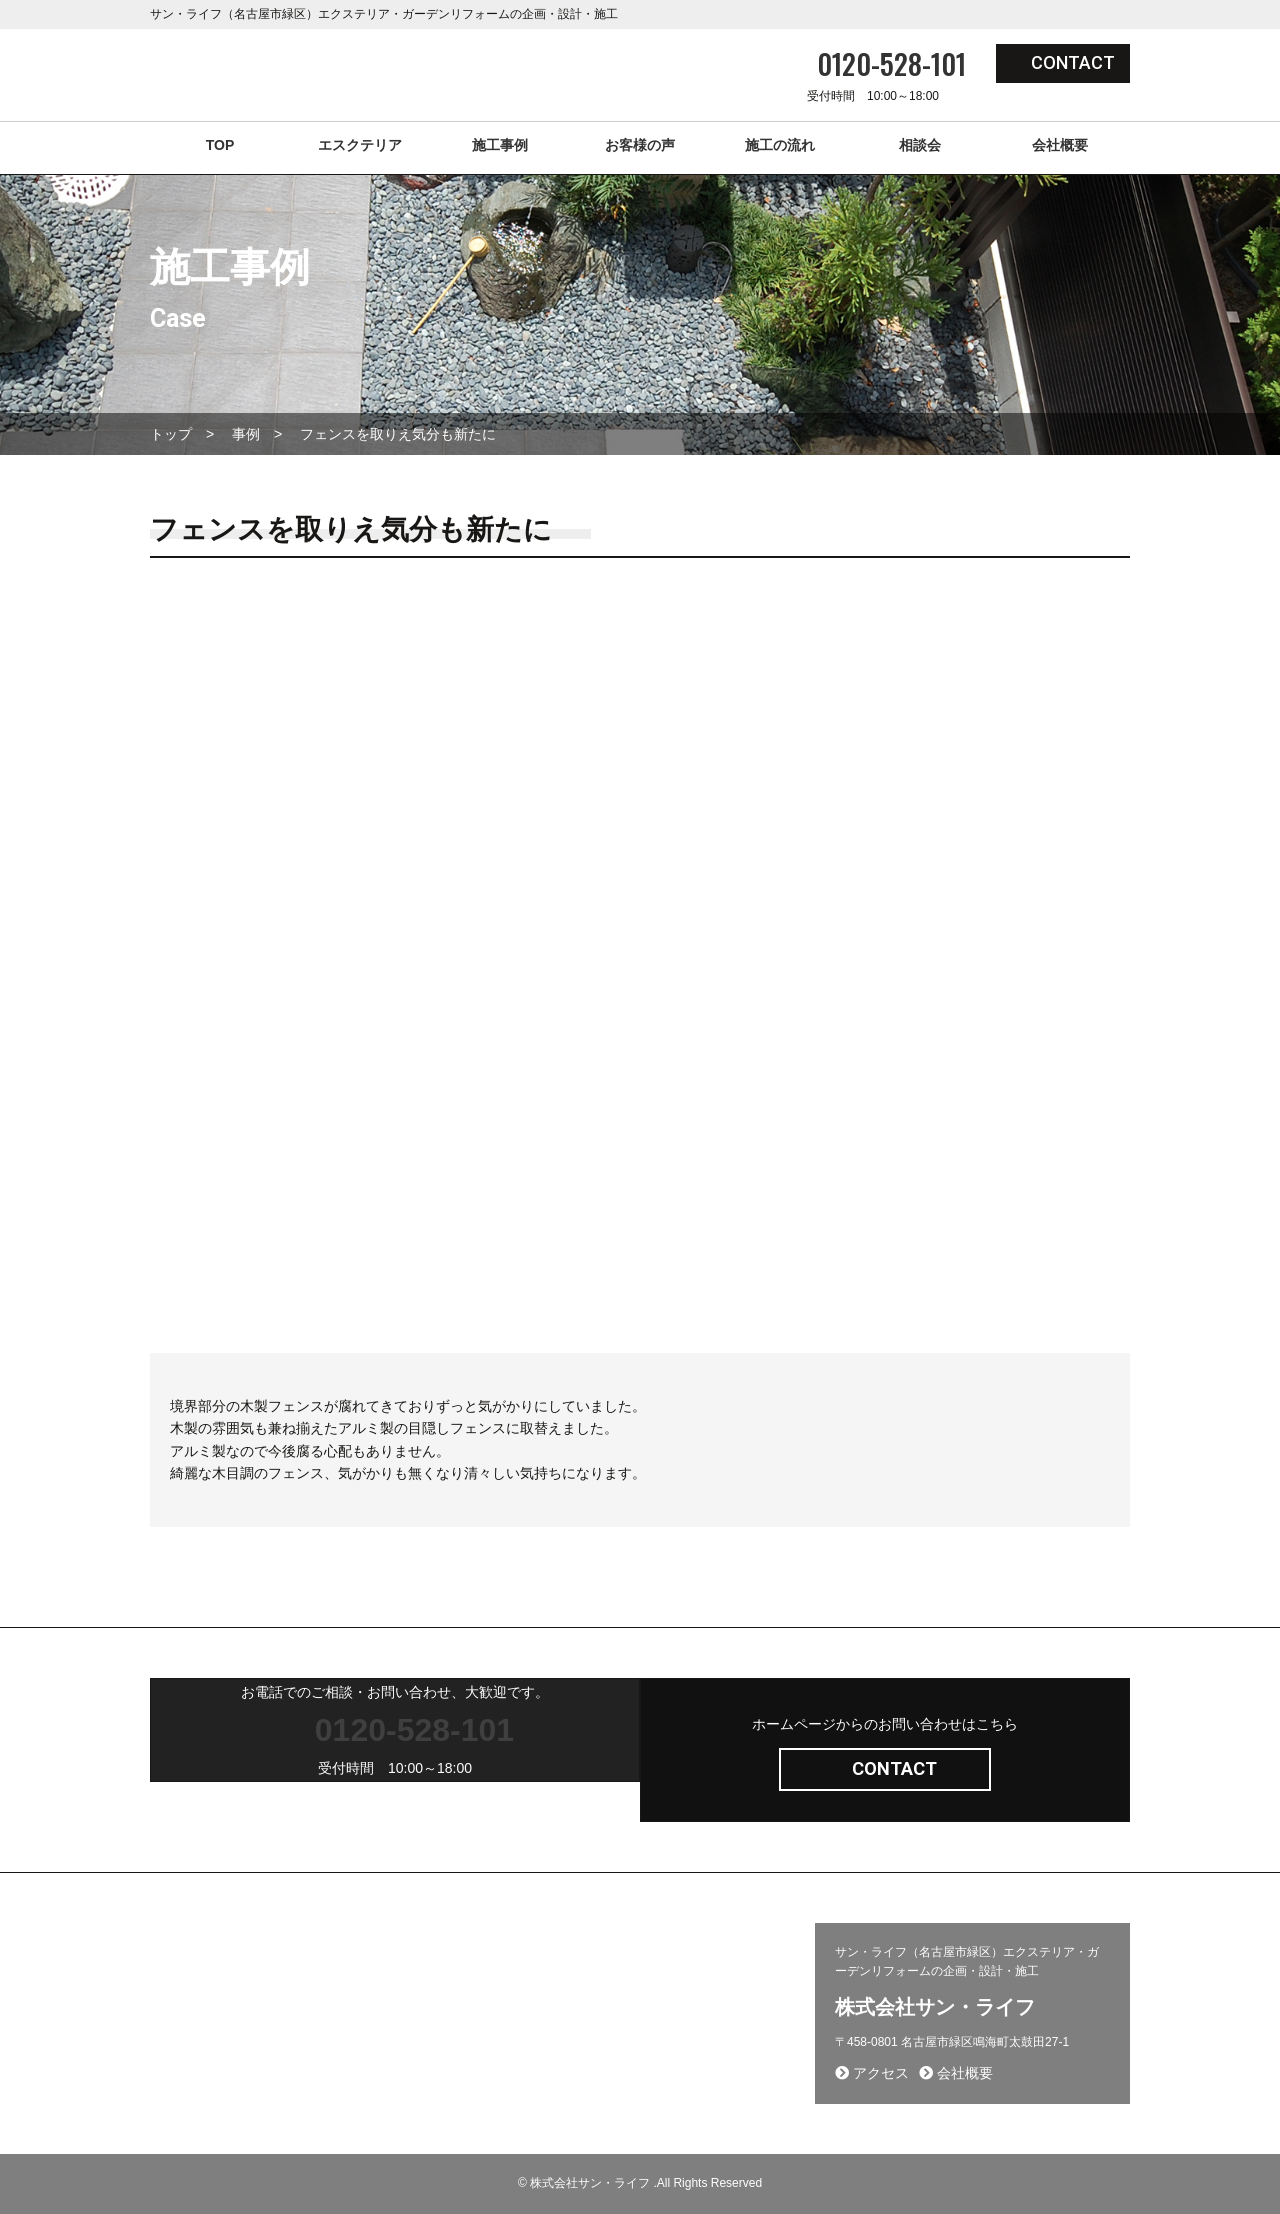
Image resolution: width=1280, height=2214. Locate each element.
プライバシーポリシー (624, 2022)
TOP (220, 145)
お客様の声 (640, 145)
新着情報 (383, 1993)
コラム (377, 2022)
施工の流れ (780, 145)
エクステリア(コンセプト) (224, 1964)
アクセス (872, 2073)
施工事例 (500, 145)
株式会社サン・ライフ (935, 2007)
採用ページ (184, 1993)
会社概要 (1060, 145)
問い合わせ (594, 1964)
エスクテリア (360, 145)
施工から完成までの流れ (630, 1993)
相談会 (920, 145)
